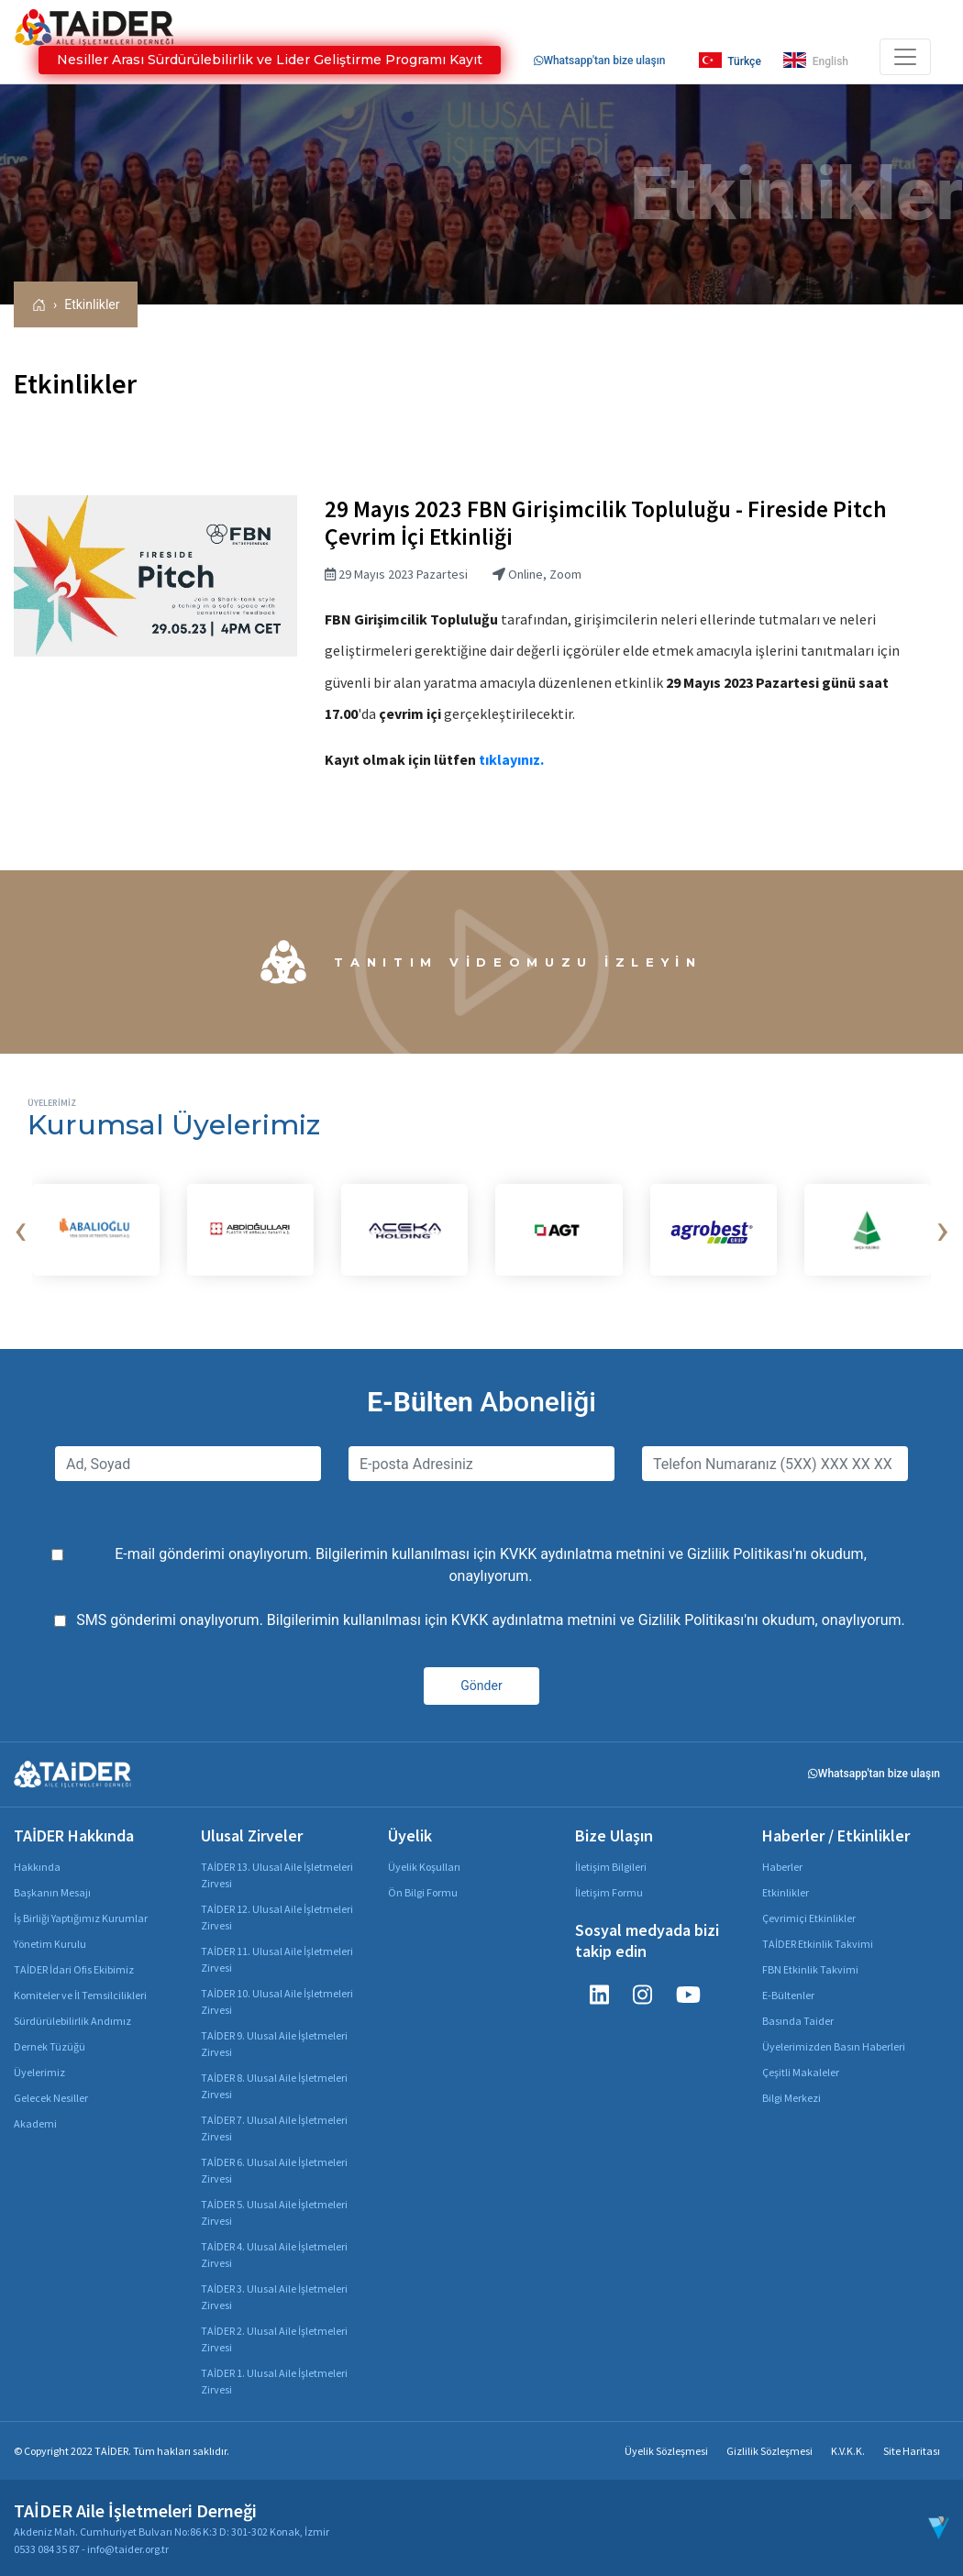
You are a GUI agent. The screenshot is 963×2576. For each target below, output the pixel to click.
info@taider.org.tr (128, 2549)
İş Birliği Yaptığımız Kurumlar (81, 1918)
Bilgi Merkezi (791, 2098)
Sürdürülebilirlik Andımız (72, 2021)
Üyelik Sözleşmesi (666, 2451)
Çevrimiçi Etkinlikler (809, 1918)
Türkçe (730, 60)
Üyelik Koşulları (424, 1867)
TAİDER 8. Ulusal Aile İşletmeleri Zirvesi (274, 2086)
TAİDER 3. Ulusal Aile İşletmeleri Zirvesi (274, 2297)
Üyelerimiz (39, 2072)
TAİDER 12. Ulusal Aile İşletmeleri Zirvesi (277, 1917)
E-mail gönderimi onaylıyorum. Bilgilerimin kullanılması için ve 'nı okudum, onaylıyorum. (491, 1565)
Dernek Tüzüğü (49, 2046)
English (815, 60)
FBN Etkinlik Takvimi (810, 1969)
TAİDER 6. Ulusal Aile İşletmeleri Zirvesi (274, 2170)
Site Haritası (911, 2451)
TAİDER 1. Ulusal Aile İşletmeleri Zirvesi (274, 2381)
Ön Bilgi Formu (423, 1892)
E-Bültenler (788, 1995)
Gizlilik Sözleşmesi (769, 2451)
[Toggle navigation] (905, 57)
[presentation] (20, 1230)
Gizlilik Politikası (739, 1554)
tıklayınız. (511, 759)
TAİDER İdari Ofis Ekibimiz (74, 1969)
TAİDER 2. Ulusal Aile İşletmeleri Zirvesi (274, 2339)
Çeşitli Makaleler (800, 2072)
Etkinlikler (91, 304)
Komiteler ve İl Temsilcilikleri (80, 1995)
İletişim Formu (609, 1892)
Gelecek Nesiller (51, 2098)
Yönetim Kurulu (50, 1944)
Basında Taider (798, 2021)
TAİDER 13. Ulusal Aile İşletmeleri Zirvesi (277, 1875)
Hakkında (37, 1867)
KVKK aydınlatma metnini (582, 1554)
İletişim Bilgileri (611, 1867)
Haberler (782, 1867)
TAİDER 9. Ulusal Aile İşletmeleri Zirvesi (274, 2044)
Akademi (35, 2123)
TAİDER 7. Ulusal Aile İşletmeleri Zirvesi (274, 2128)
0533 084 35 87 (47, 2549)
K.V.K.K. (848, 2451)
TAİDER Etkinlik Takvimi (817, 1944)
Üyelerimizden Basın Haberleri (833, 2046)
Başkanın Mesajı (52, 1892)
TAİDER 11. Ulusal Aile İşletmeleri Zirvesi (277, 1959)
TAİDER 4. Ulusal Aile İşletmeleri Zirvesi (274, 2254)
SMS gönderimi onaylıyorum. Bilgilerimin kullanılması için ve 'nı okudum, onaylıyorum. (490, 1620)
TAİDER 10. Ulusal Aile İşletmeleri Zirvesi (277, 2001)
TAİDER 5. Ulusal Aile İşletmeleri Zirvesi (274, 2212)
